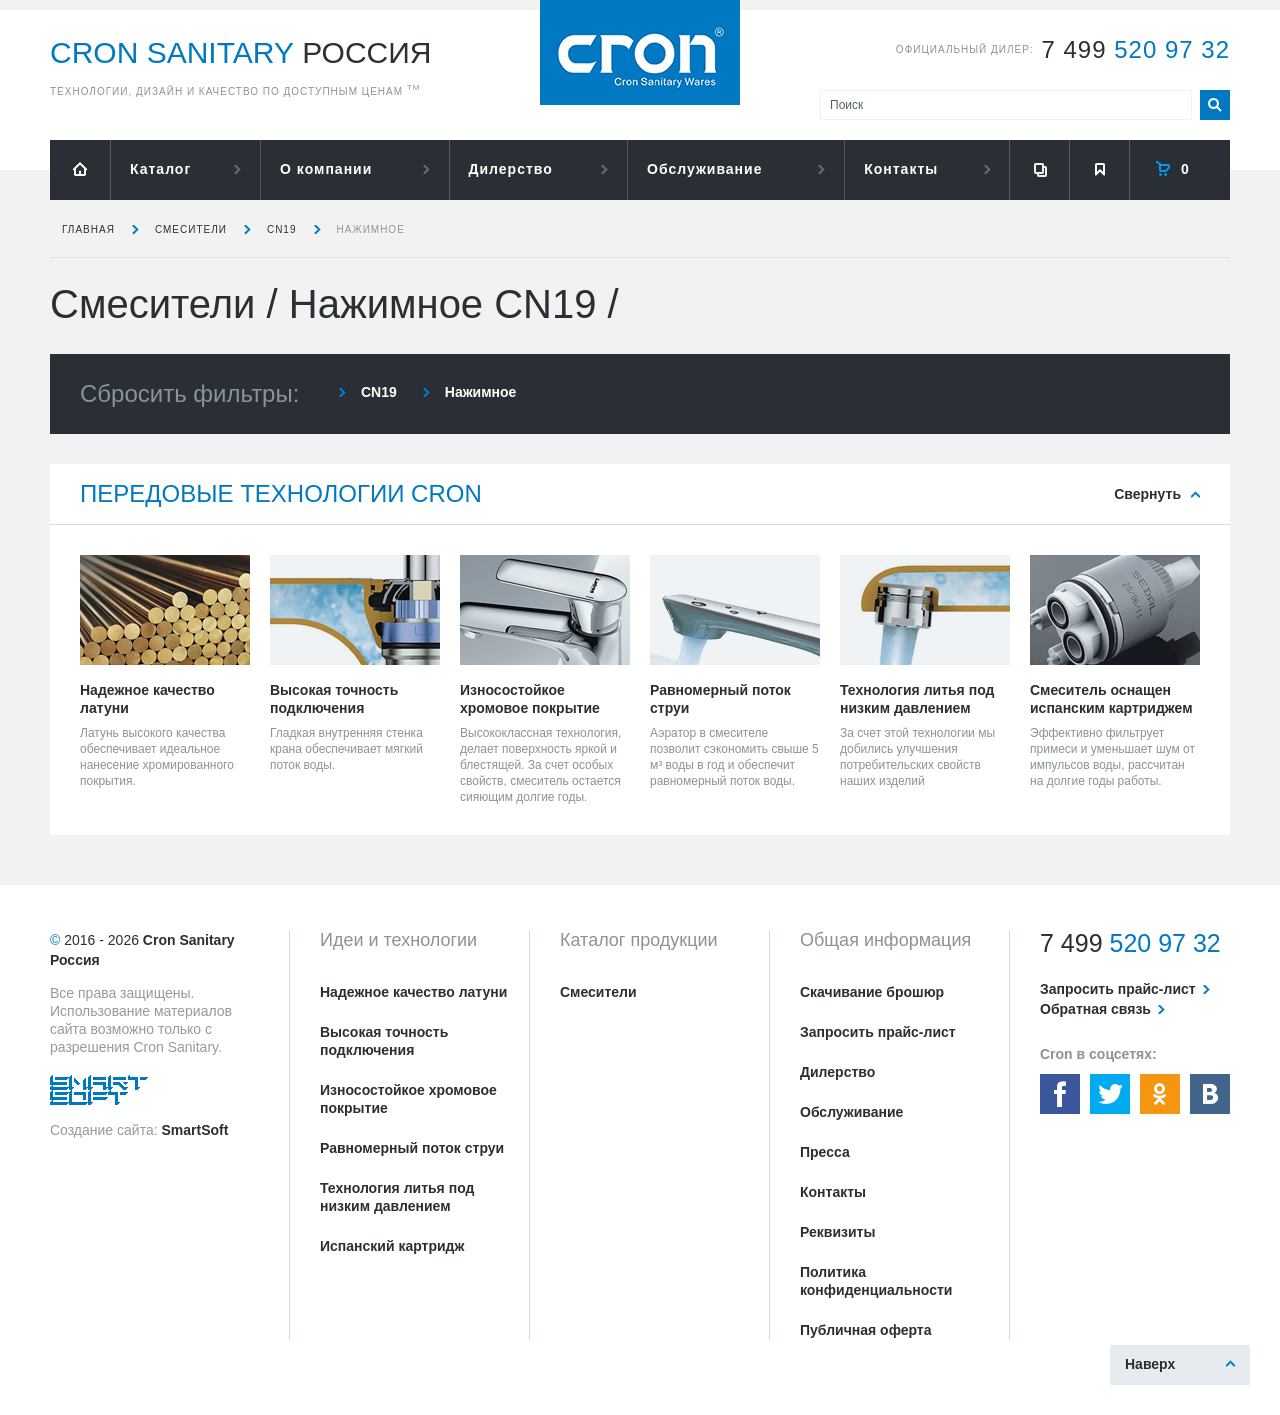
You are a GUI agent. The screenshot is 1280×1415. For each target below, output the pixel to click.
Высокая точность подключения (384, 1041)
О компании (326, 169)
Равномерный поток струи (412, 1148)
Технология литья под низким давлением (397, 1197)
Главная (88, 229)
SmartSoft (194, 1130)
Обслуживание (704, 169)
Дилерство (511, 169)
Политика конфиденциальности (876, 1281)
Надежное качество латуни (413, 992)
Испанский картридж (392, 1246)
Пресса (825, 1152)
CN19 (282, 229)
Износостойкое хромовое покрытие (408, 1099)
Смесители (191, 229)
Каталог (160, 169)
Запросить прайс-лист (878, 1032)
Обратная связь (1095, 1009)
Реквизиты (837, 1232)
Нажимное (371, 229)
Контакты (901, 169)
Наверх (1150, 1364)
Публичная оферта (866, 1330)
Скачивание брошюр (872, 992)
